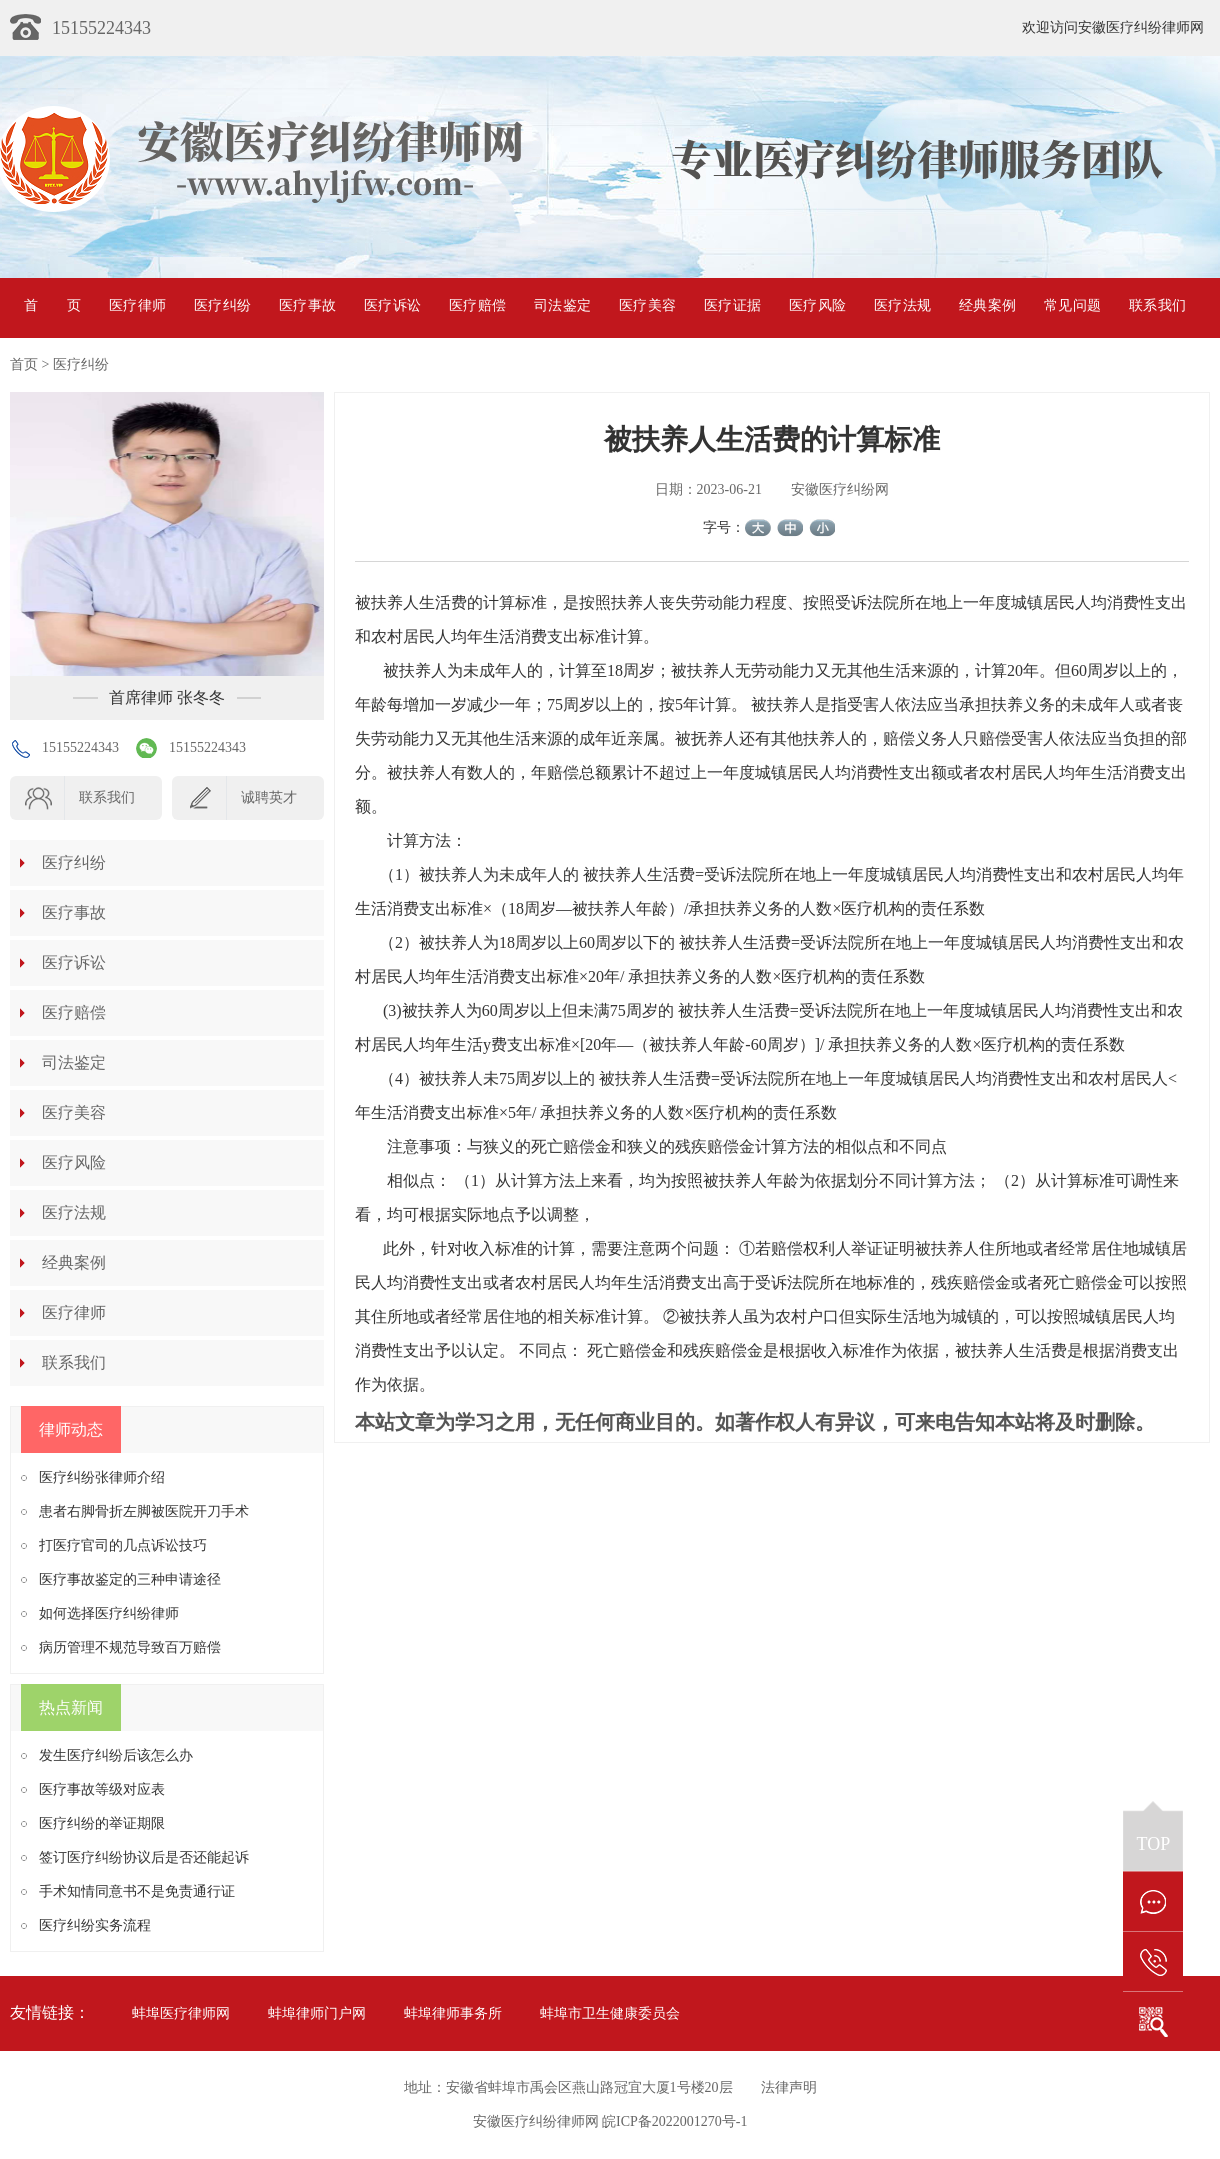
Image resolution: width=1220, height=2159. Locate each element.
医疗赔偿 (477, 305)
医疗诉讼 (392, 305)
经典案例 (987, 305)
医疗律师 (137, 305)
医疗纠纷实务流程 (95, 1925)
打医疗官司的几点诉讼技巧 (123, 1545)
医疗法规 (902, 305)
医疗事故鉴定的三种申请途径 (130, 1579)
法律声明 (789, 2087)
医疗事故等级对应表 (102, 1789)
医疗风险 (817, 305)
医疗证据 (732, 305)
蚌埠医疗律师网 (181, 2013)
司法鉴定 (562, 305)
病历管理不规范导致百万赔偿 (130, 1647)
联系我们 (1157, 305)
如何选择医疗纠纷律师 (109, 1613)
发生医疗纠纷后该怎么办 (116, 1755)
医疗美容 (647, 305)
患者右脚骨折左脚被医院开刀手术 (144, 1511)
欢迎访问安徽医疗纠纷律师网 (1113, 27)
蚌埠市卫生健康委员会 (610, 2013)
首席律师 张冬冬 (167, 697)
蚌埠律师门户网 (317, 2013)
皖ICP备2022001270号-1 (674, 2121)
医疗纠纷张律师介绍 (102, 1477)
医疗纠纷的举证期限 (102, 1823)
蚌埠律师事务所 (453, 2013)
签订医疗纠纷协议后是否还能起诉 (144, 1857)
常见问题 (1072, 305)
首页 (52, 305)
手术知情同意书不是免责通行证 (137, 1891)
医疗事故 (307, 305)
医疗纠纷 (222, 305)
